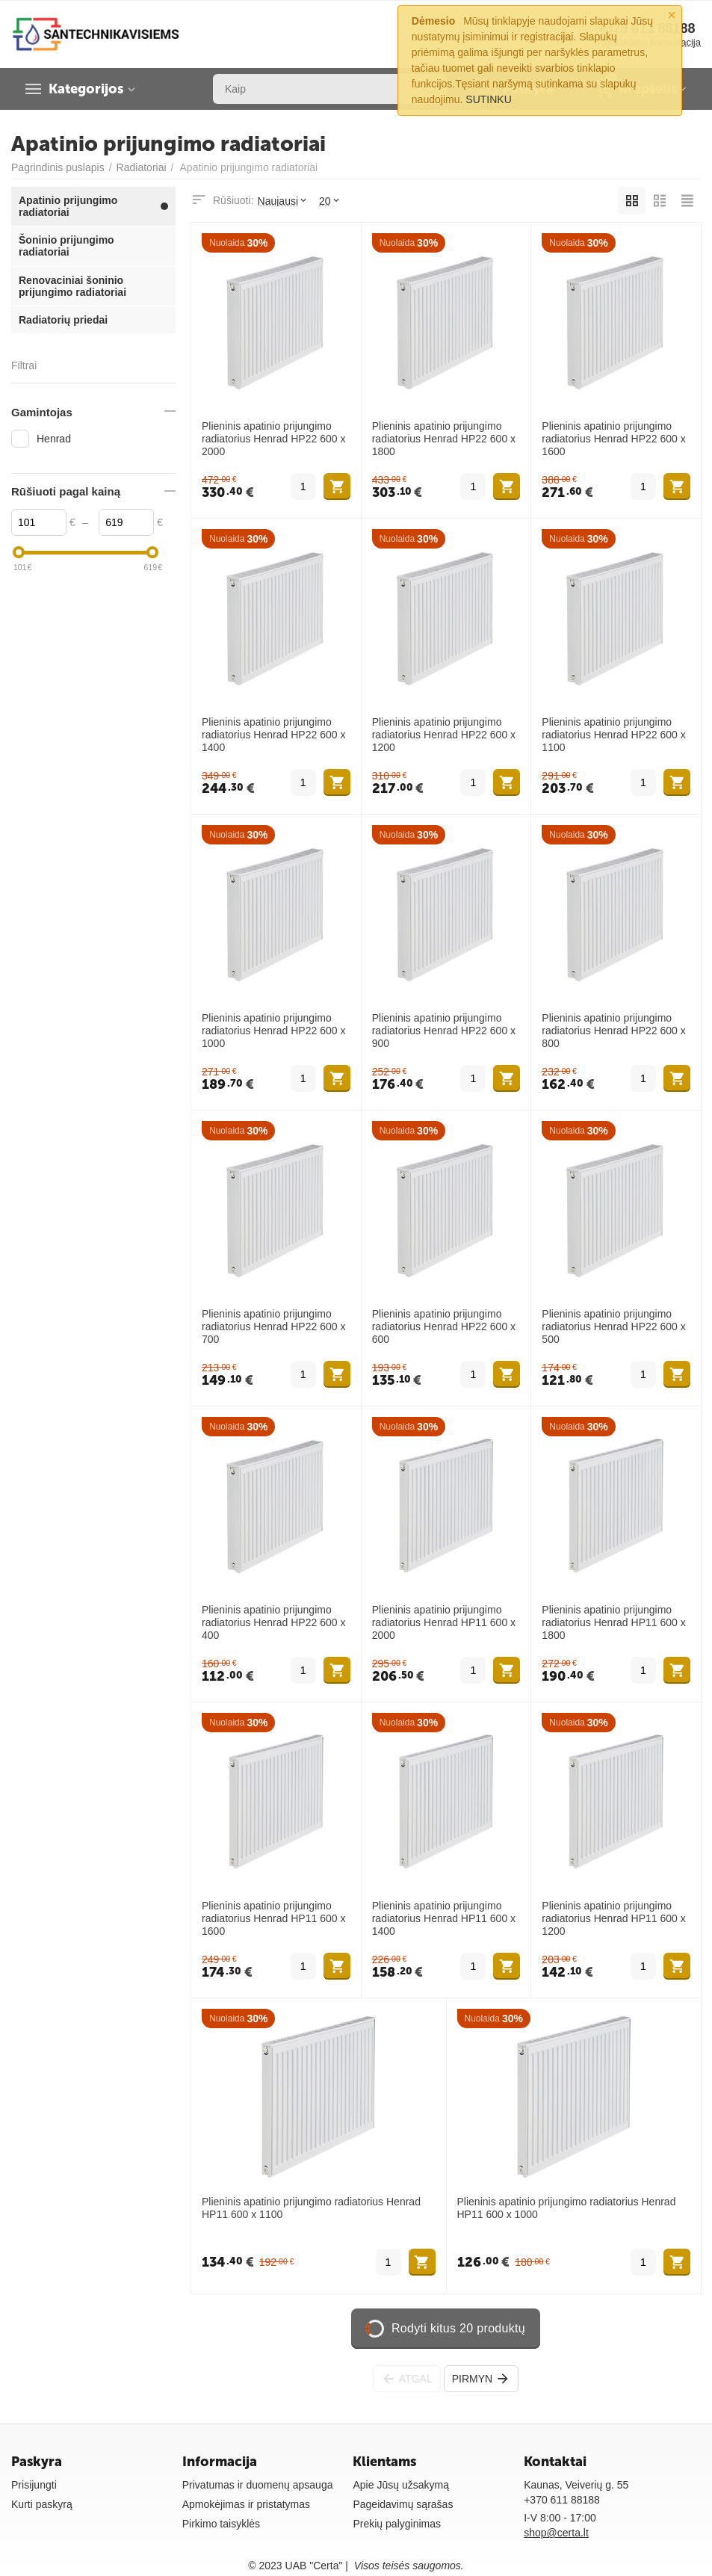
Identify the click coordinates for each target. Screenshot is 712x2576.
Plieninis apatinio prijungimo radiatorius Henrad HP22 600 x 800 (613, 1030)
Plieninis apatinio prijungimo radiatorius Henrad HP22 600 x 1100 (613, 734)
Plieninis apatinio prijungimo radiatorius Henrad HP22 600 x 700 (273, 1326)
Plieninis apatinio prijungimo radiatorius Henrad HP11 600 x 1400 (444, 1918)
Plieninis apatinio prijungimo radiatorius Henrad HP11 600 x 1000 (566, 2208)
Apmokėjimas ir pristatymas (246, 2504)
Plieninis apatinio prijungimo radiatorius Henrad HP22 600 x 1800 (444, 438)
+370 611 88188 (562, 2500)
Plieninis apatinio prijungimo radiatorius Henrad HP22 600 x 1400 (273, 734)
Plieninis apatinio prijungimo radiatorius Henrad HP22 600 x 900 (444, 1030)
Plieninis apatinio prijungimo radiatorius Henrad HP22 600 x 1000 (273, 1030)
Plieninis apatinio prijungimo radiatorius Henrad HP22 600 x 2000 (273, 438)
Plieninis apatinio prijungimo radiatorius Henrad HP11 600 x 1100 (311, 2208)
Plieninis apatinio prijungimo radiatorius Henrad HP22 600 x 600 (444, 1326)
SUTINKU (488, 99)
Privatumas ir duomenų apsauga (257, 2485)
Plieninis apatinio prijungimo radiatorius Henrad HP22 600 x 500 (613, 1326)
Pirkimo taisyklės (221, 2524)
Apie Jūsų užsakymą (401, 2485)
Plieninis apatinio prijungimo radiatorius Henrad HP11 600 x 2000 (444, 1622)
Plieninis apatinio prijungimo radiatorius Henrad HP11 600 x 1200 (613, 1918)
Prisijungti (34, 2485)
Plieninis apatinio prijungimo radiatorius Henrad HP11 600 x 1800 (613, 1622)
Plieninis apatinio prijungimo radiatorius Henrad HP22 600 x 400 (273, 1622)
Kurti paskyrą (41, 2504)
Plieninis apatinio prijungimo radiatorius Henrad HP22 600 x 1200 (444, 734)
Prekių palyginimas (397, 2524)
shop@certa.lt (556, 2533)
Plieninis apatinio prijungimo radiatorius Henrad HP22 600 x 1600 (613, 438)
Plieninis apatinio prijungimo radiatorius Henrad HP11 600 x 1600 (273, 1918)
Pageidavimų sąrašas (403, 2504)
